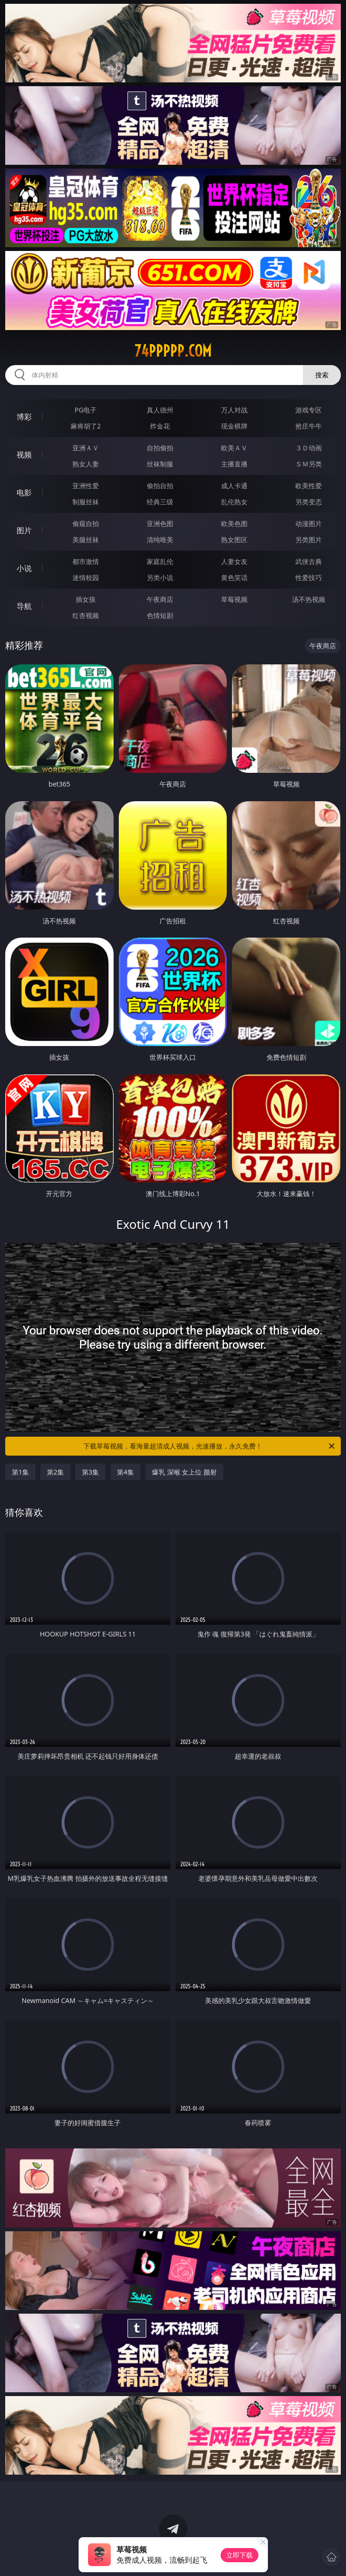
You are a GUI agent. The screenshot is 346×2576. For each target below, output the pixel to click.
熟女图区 (234, 539)
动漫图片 (308, 523)
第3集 (90, 1471)
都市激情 (85, 561)
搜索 (321, 374)
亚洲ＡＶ (85, 447)
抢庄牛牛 (308, 425)
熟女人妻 (85, 463)
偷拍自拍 (160, 485)
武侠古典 (308, 561)
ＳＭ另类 (308, 463)
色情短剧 (160, 615)
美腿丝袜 (85, 539)
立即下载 (239, 2554)
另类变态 (308, 501)
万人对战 (234, 409)
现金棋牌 (234, 425)
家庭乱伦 (160, 561)
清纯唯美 (160, 539)
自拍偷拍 (160, 447)
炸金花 (160, 425)
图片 (24, 530)
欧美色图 (234, 523)
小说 (24, 568)
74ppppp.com (173, 350)
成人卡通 (234, 485)
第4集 (125, 1471)
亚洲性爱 (85, 485)
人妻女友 (234, 561)
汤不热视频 (308, 599)
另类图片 (308, 539)
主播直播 (234, 463)
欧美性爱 (308, 485)
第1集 (20, 1471)
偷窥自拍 (85, 523)
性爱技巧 (308, 577)
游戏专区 (308, 409)
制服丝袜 (85, 501)
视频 (24, 454)
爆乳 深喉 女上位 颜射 (184, 1471)
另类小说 (160, 577)
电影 (24, 492)
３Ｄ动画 (308, 447)
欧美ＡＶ (234, 447)
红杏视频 (85, 615)
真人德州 (160, 409)
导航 (24, 606)
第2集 (55, 1471)
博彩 (24, 416)
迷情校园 (85, 577)
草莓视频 (234, 599)
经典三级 (160, 501)
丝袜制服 (160, 463)
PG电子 (86, 409)
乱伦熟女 (234, 501)
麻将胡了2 (86, 425)
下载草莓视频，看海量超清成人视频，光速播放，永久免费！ (209, 1446)
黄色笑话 (234, 577)
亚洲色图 (160, 523)
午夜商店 (160, 599)
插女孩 (86, 599)
